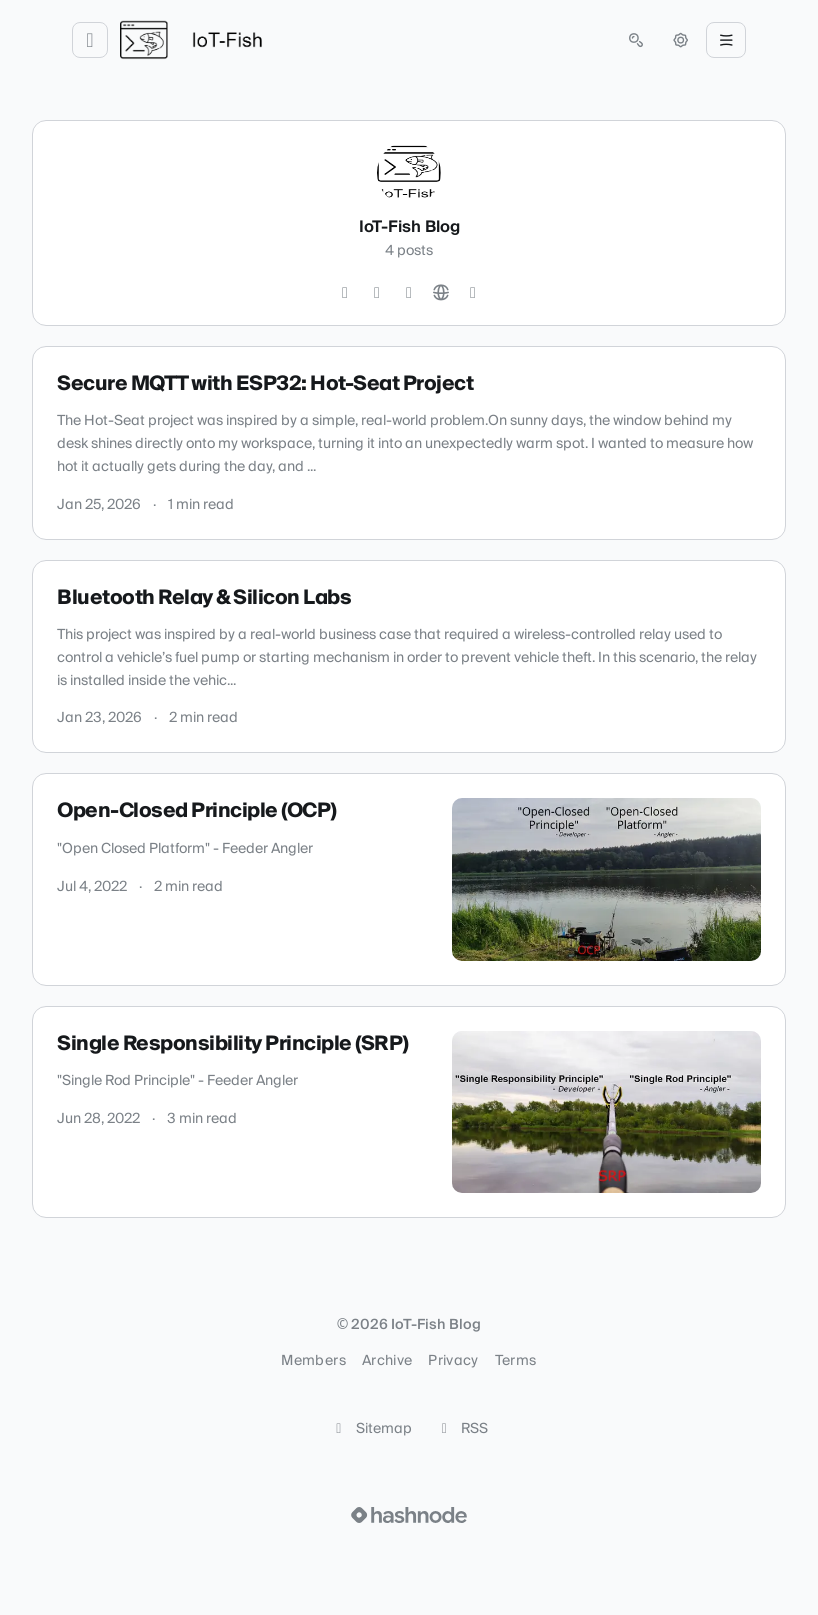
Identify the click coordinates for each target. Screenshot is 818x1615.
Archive (387, 1361)
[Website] (441, 293)
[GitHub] (377, 293)
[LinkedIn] (409, 293)
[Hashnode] (473, 293)
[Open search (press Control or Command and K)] (636, 40)
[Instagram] (345, 293)
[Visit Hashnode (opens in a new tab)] (409, 1515)
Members (313, 1361)
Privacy (453, 1361)
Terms (516, 1361)
